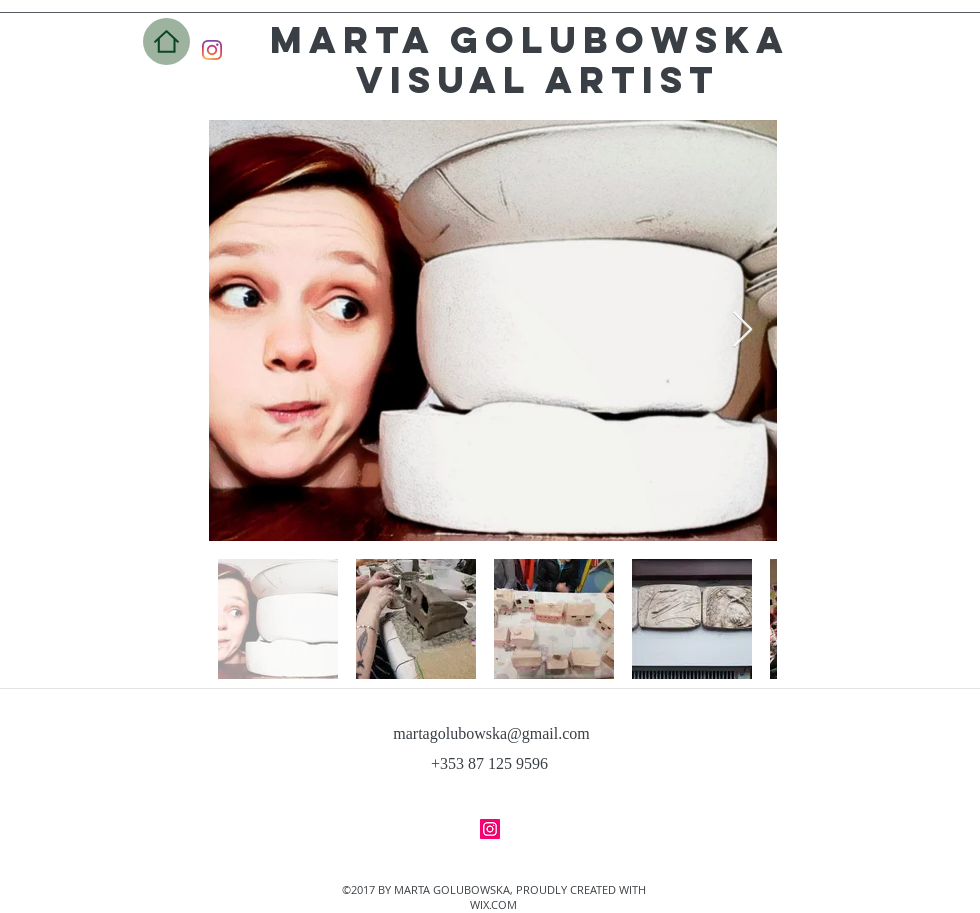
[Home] (166, 41)
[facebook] (490, 829)
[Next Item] (742, 330)
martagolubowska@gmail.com (491, 733)
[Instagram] (212, 50)
